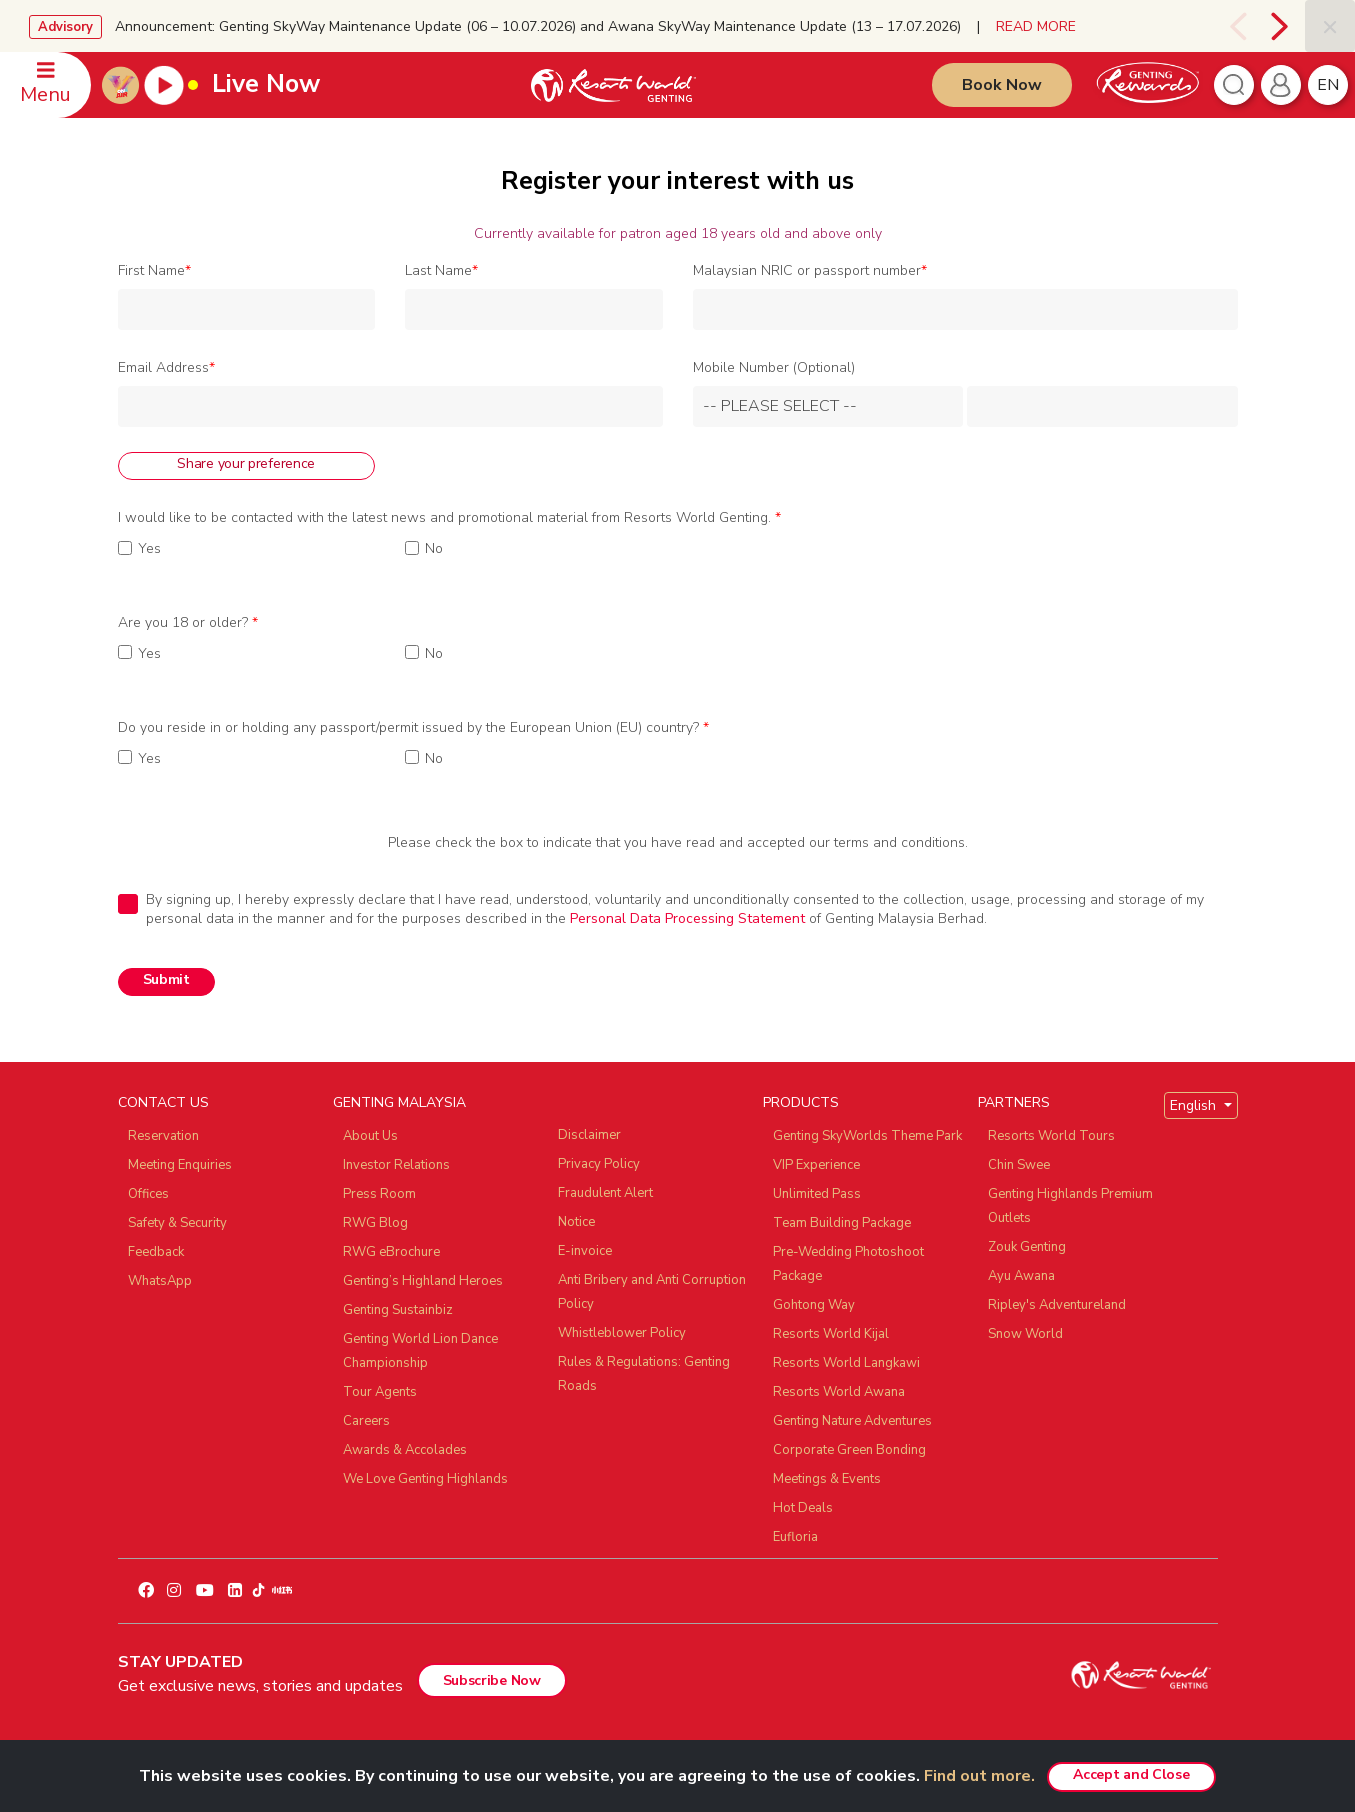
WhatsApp (160, 1281)
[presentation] (1237, 26)
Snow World (1025, 1334)
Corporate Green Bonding (849, 1450)
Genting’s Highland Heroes (423, 1281)
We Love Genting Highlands (425, 1479)
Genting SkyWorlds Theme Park (867, 1136)
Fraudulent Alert (605, 1193)
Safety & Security (177, 1223)
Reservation (163, 1136)
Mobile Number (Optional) (774, 368)
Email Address (166, 368)
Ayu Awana (1021, 1276)
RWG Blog (375, 1223)
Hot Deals (803, 1508)
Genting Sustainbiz (398, 1310)
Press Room (379, 1194)
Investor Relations (396, 1165)
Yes (149, 549)
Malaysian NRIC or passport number (810, 271)
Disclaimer (589, 1135)
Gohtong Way (814, 1305)
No (434, 549)
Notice (576, 1222)
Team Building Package (842, 1223)
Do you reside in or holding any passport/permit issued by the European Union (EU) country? (413, 728)
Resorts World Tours (1051, 1136)
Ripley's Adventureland (1057, 1305)
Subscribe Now (492, 1680)
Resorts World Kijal (831, 1334)
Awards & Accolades (405, 1450)
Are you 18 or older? (188, 623)
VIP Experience (816, 1165)
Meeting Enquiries (180, 1165)
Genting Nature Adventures (852, 1421)
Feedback (156, 1252)
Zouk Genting (1027, 1247)
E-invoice (585, 1251)
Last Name (441, 271)
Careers (366, 1421)
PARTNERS (1014, 1102)
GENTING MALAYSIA (399, 1102)
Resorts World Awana (839, 1392)
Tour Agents (380, 1392)
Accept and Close (1131, 1774)
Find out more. (979, 1776)
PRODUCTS (801, 1102)
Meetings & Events (827, 1479)
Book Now (1002, 85)
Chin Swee (1019, 1165)
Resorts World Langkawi (846, 1363)
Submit (166, 979)
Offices (148, 1194)
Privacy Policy (599, 1164)
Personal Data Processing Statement (687, 918)
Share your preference (246, 463)
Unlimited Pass (817, 1194)
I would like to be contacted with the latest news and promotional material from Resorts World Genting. (449, 518)
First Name (154, 271)
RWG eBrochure (391, 1252)
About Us (370, 1136)
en (1328, 85)
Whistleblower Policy (622, 1333)
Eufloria (795, 1537)
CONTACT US (163, 1102)
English (1195, 1105)
